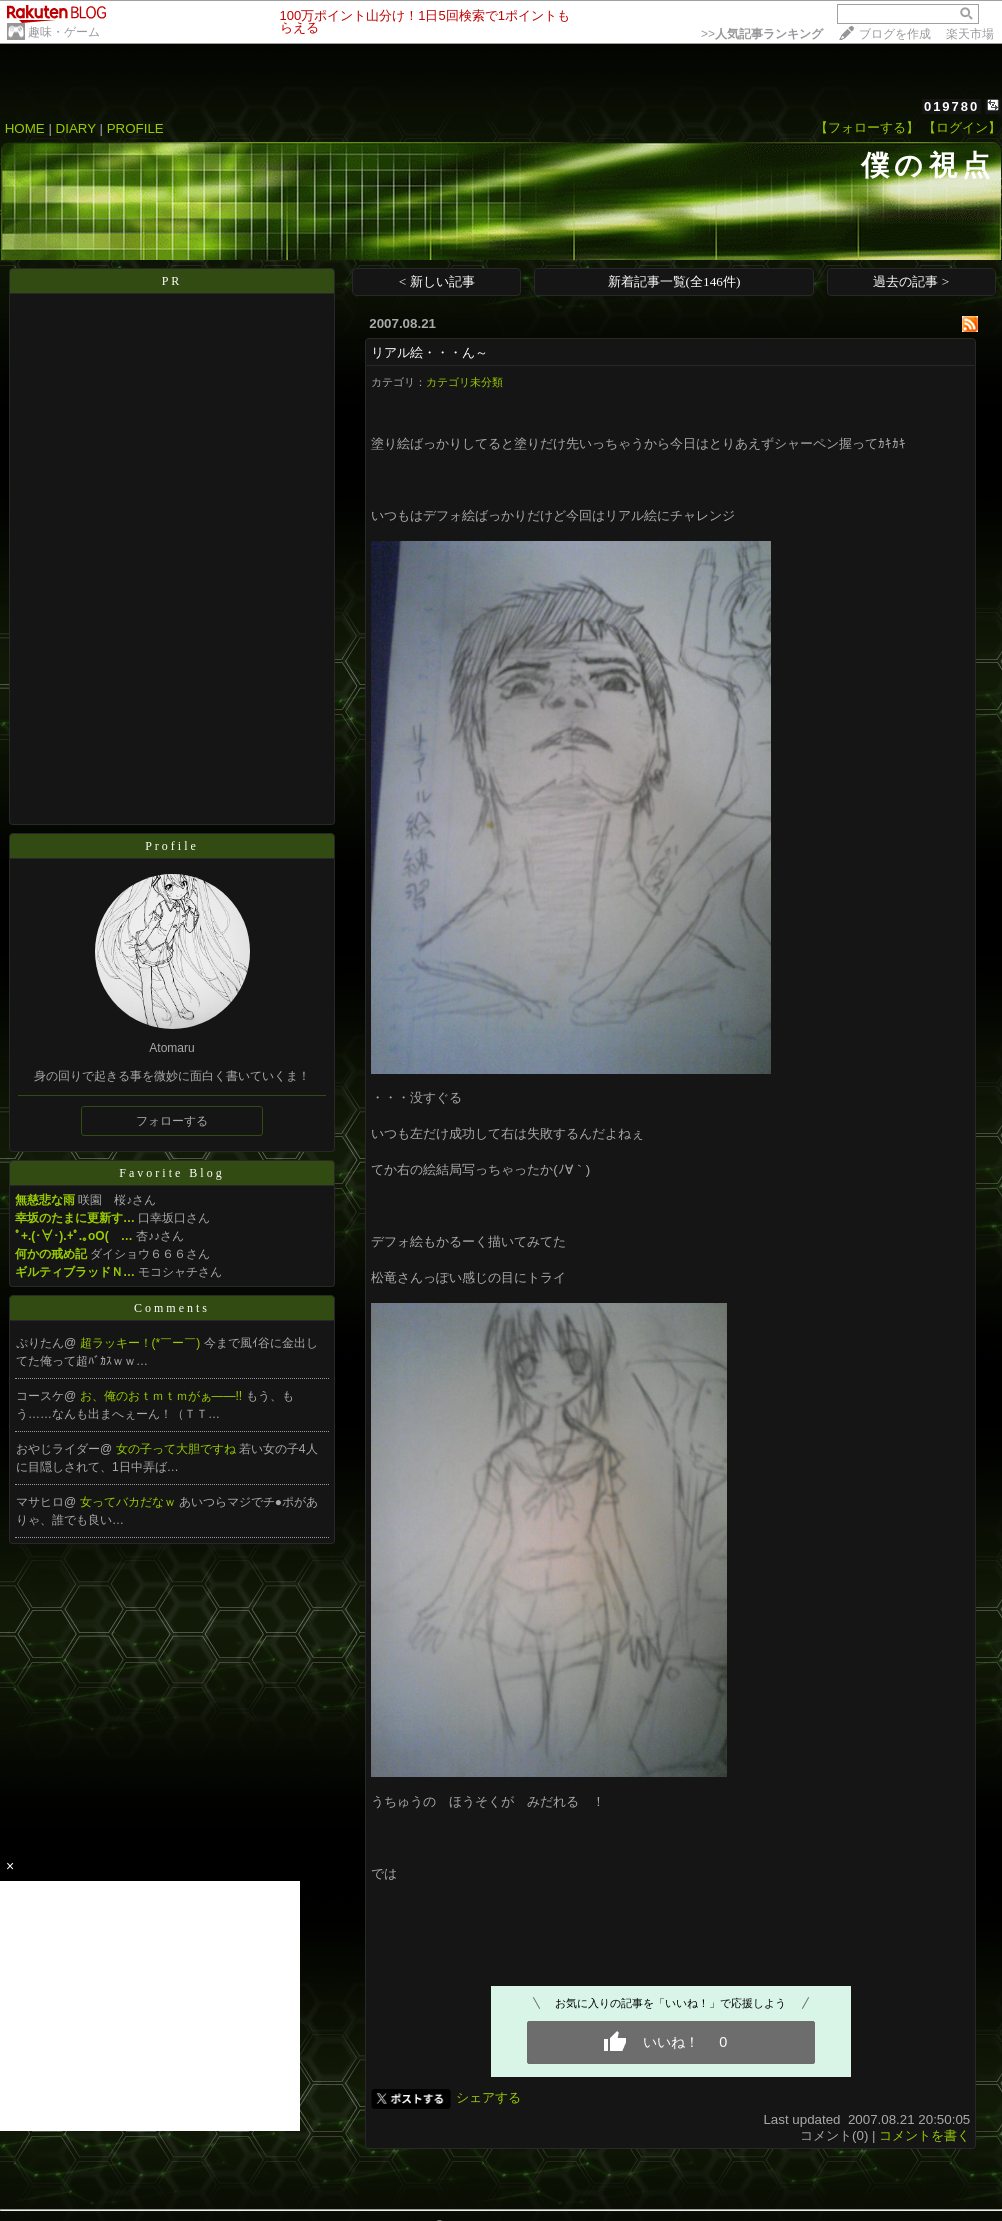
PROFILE (135, 128)
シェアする (488, 2097)
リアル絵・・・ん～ (429, 352)
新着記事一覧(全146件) (674, 281)
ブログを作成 (895, 34)
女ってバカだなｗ (129, 1502)
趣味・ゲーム (64, 32)
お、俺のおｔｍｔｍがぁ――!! (163, 1396)
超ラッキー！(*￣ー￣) (142, 1343)
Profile (172, 846)
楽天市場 (970, 34)
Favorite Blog (171, 1173)
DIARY (76, 128)
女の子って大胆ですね (177, 1449)
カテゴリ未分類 (464, 382)
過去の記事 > (911, 281)
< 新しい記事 (437, 281)
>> (762, 34)
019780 (951, 106)
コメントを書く (924, 2135)
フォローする (172, 1121)
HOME (25, 128)
